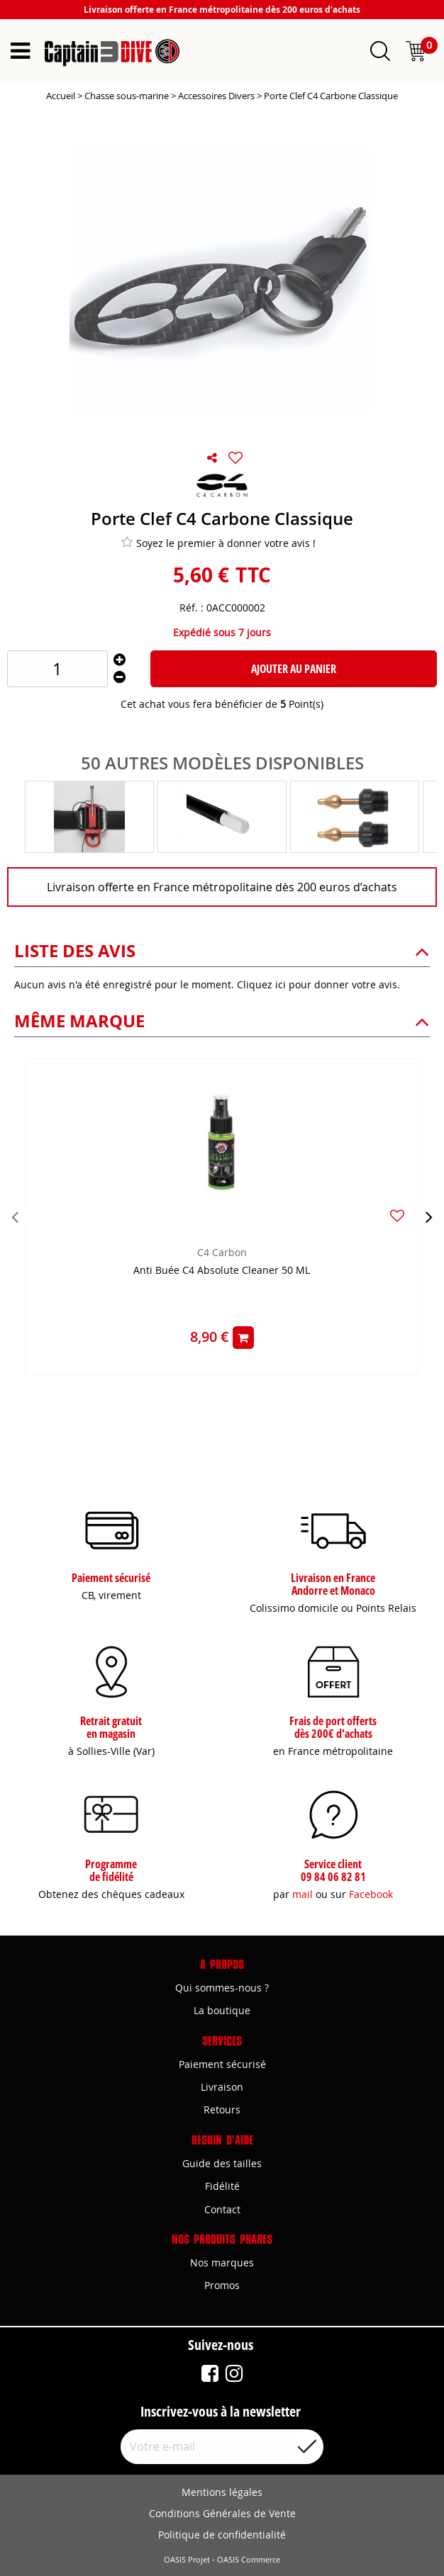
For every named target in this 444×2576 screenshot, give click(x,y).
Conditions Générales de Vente (222, 2513)
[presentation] (15, 1216)
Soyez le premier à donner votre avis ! (218, 543)
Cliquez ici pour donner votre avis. (318, 984)
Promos (222, 2285)
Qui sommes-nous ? (222, 1987)
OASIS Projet (187, 2560)
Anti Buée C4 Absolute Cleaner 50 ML (221, 1271)
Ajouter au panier (293, 669)
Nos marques (222, 2262)
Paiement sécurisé (222, 2064)
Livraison (222, 2087)
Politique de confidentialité (222, 2534)
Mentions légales (222, 2492)
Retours (222, 2109)
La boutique (222, 2010)
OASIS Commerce (248, 2560)
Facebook (371, 1894)
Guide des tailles (222, 2163)
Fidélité (222, 2186)
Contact (222, 2209)
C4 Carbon (222, 1252)
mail (302, 1894)
